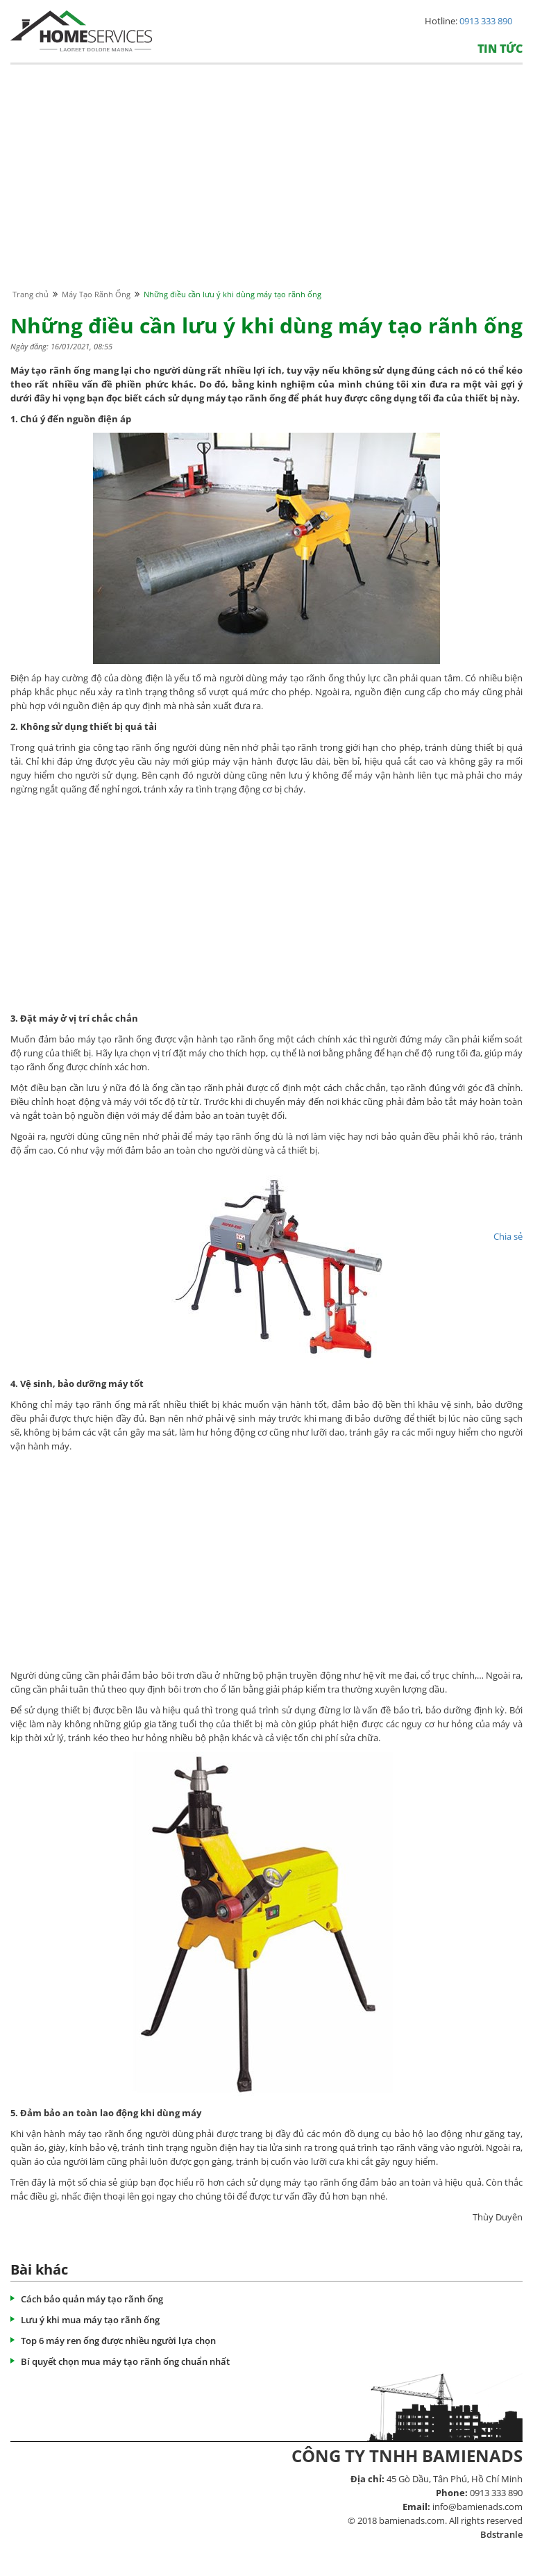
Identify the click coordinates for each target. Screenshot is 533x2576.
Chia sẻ (508, 1236)
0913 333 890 (485, 21)
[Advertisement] (266, 189)
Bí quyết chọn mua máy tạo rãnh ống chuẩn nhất (125, 2361)
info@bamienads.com (477, 2506)
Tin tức (500, 48)
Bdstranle (501, 2534)
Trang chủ (30, 294)
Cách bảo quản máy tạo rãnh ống (92, 2299)
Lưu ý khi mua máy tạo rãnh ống (90, 2319)
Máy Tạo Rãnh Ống (96, 294)
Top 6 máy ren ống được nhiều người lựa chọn (118, 2340)
